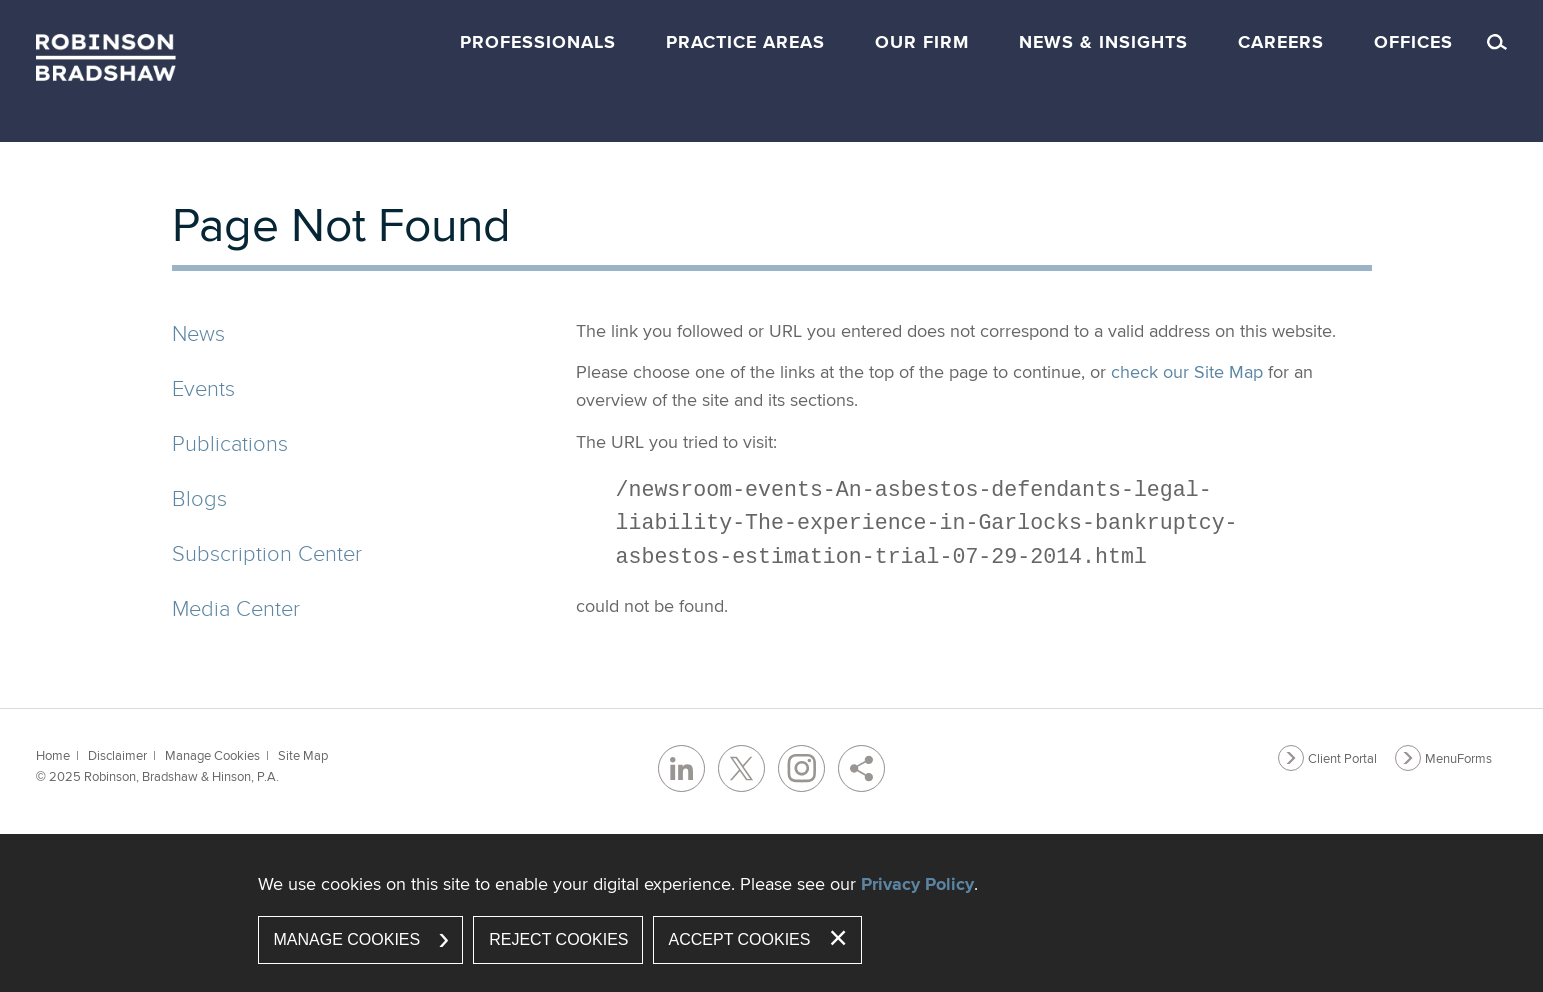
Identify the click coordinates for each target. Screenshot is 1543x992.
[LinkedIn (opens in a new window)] (681, 768)
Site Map (303, 755)
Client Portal (1342, 758)
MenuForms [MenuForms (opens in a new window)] (1458, 758)
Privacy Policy (917, 884)
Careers (1281, 42)
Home (53, 755)
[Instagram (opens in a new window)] (801, 768)
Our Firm (922, 42)
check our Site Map (1187, 371)
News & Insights (1103, 42)
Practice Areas (745, 42)
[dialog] (772, 913)
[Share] (861, 768)
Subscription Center (267, 552)
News (198, 332)
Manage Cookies (212, 755)
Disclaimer (117, 755)
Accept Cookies (740, 939)
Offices (1413, 42)
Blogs (199, 497)
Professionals (538, 42)
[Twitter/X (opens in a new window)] (741, 768)
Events (203, 387)
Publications (230, 442)
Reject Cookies (558, 939)
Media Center (236, 607)
